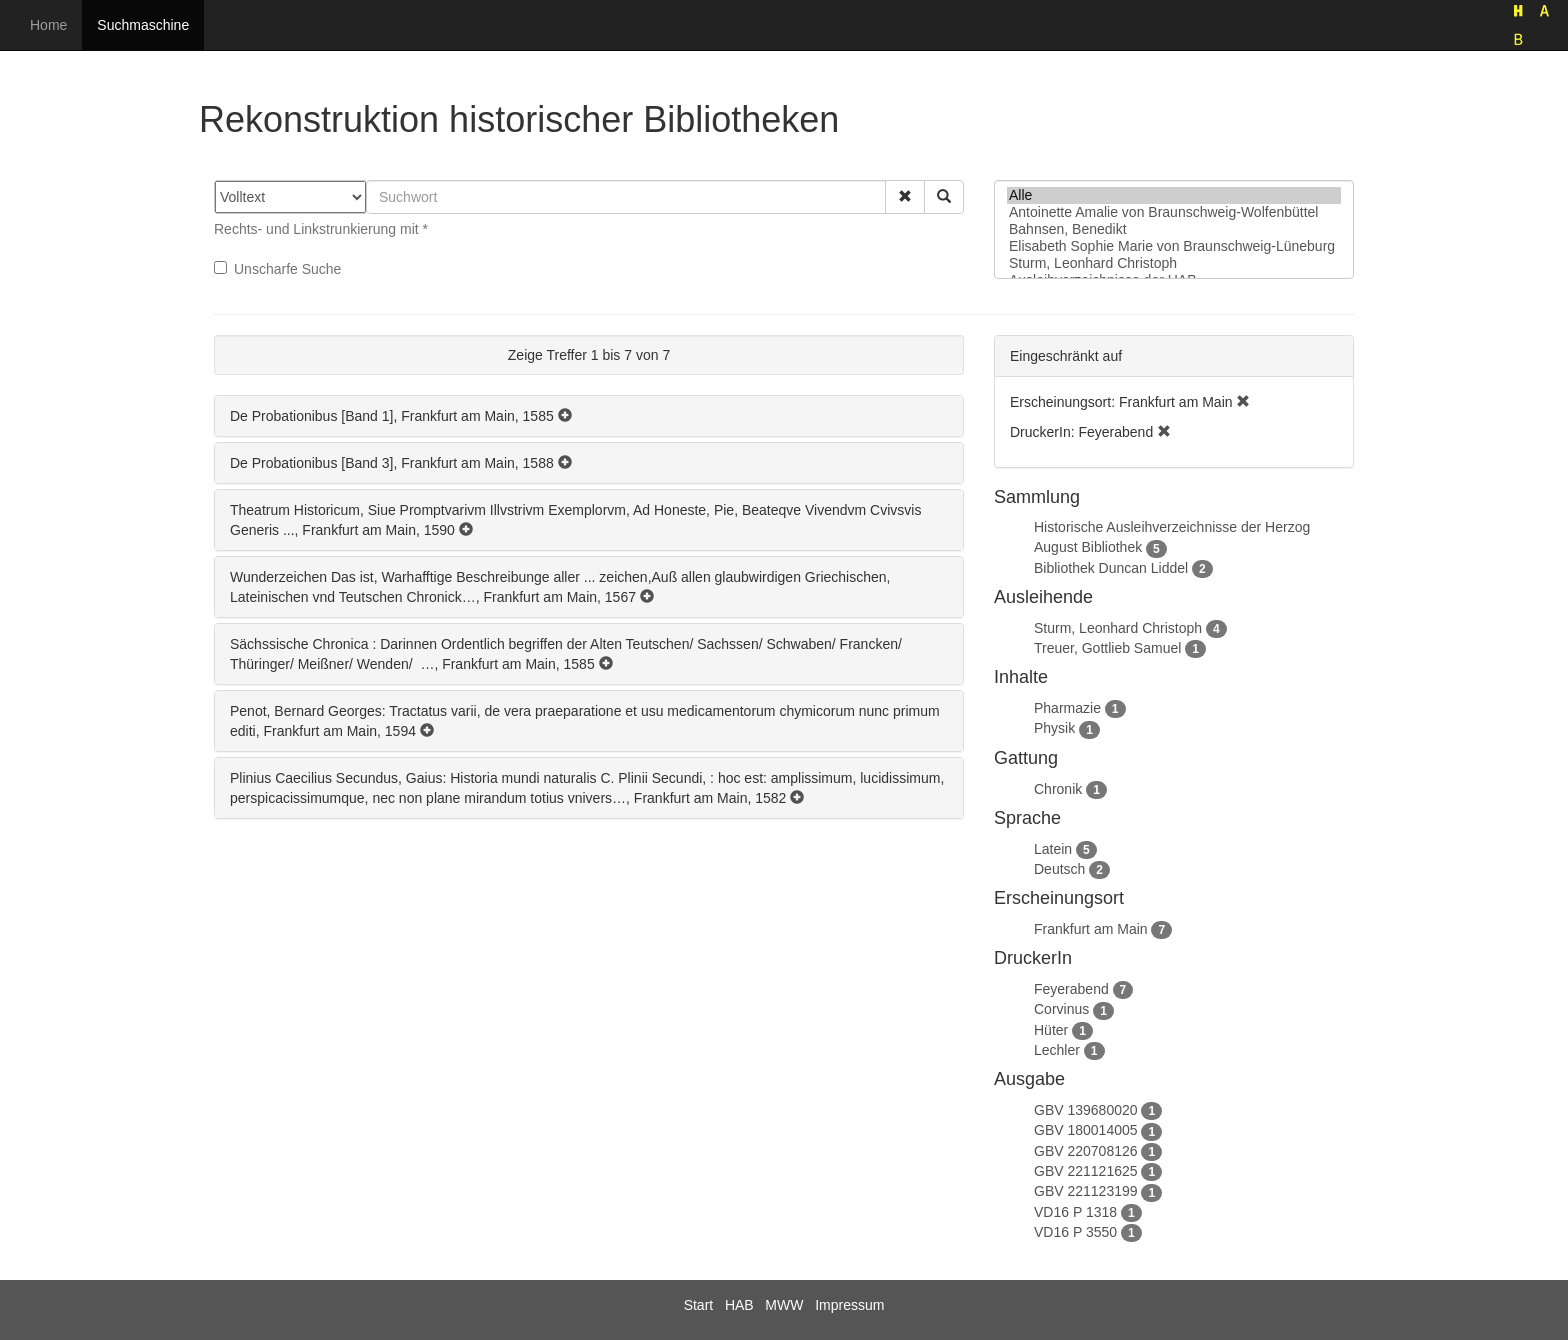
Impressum (849, 1305)
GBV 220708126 (1086, 1151)
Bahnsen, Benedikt (1174, 229)
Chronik (1058, 789)
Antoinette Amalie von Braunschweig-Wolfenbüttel (1174, 212)
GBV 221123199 (1086, 1191)
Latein (1053, 849)
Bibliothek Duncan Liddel (1111, 568)
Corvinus (1061, 1009)
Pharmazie (1067, 708)
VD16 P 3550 (1075, 1232)
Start (699, 1305)
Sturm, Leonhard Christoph (1174, 263)
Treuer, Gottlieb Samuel (1107, 648)
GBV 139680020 (1086, 1110)
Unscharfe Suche (277, 269)
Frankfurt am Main (1091, 929)
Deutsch (1059, 869)
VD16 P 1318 (1075, 1212)
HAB (739, 1305)
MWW (784, 1305)
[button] (905, 197)
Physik (1054, 728)
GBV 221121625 (1086, 1171)
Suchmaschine (143, 25)
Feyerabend (1071, 989)
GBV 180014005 (1086, 1130)
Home (48, 25)
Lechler (1057, 1050)
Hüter (1051, 1030)
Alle (1174, 195)
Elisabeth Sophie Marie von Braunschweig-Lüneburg (1174, 246)
